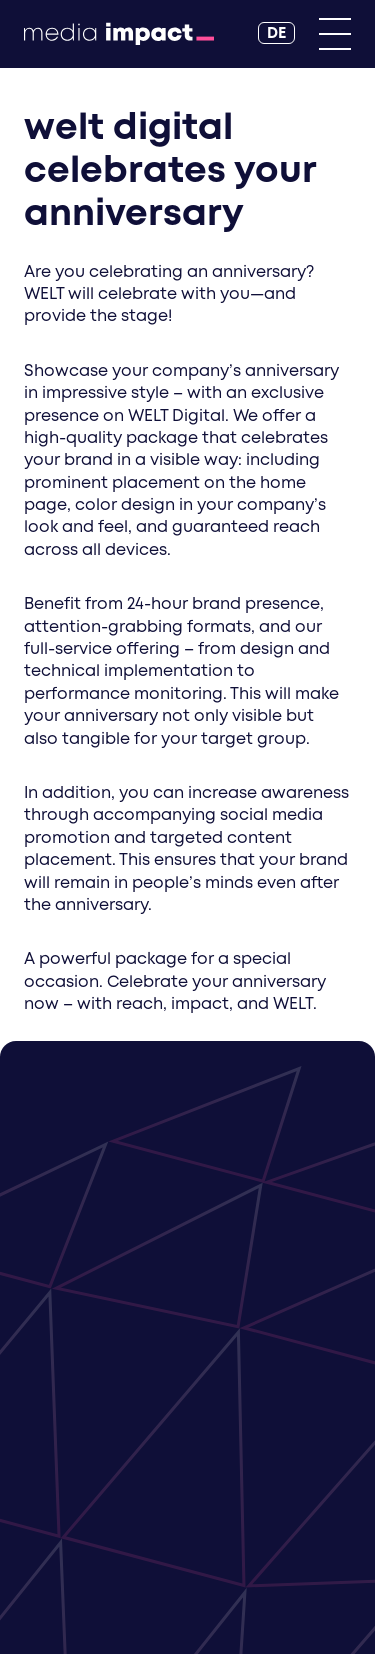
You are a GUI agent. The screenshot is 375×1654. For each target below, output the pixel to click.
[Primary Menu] (335, 34)
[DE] (276, 33)
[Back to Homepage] (119, 34)
